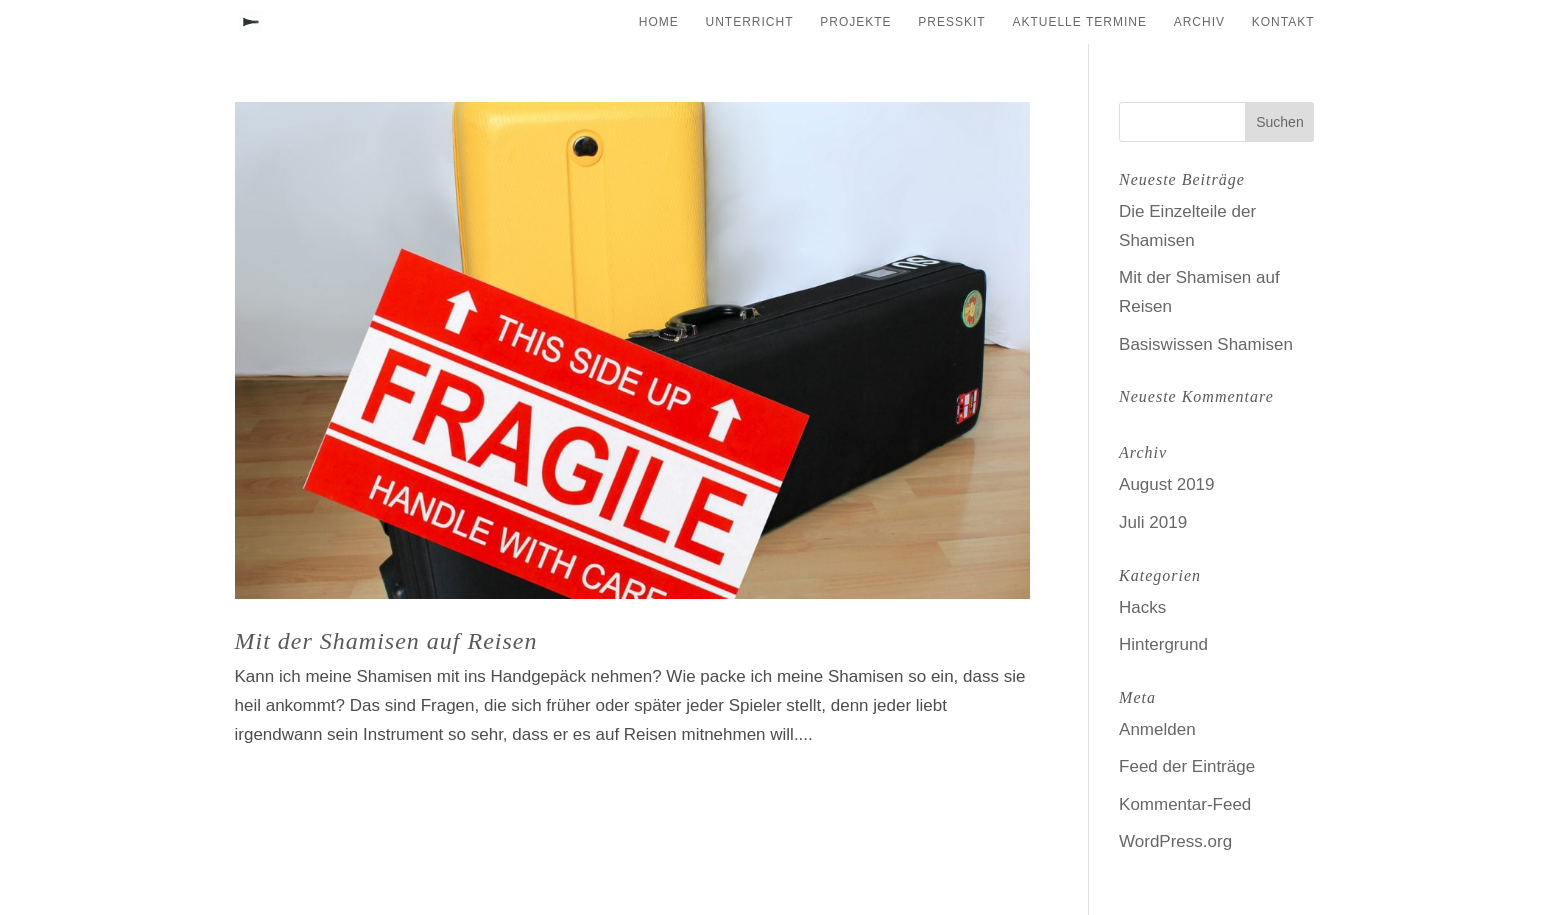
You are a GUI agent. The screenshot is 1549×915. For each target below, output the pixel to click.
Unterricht (750, 22)
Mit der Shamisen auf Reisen (386, 641)
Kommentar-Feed (1185, 804)
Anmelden (1157, 729)
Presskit (951, 22)
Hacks (1142, 607)
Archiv (1199, 22)
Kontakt (1283, 22)
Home (659, 22)
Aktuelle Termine (1079, 22)
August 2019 (1166, 484)
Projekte (855, 22)
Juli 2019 (1153, 522)
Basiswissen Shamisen (1206, 344)
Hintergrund (1163, 644)
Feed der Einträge (1187, 766)
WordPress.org (1175, 841)
